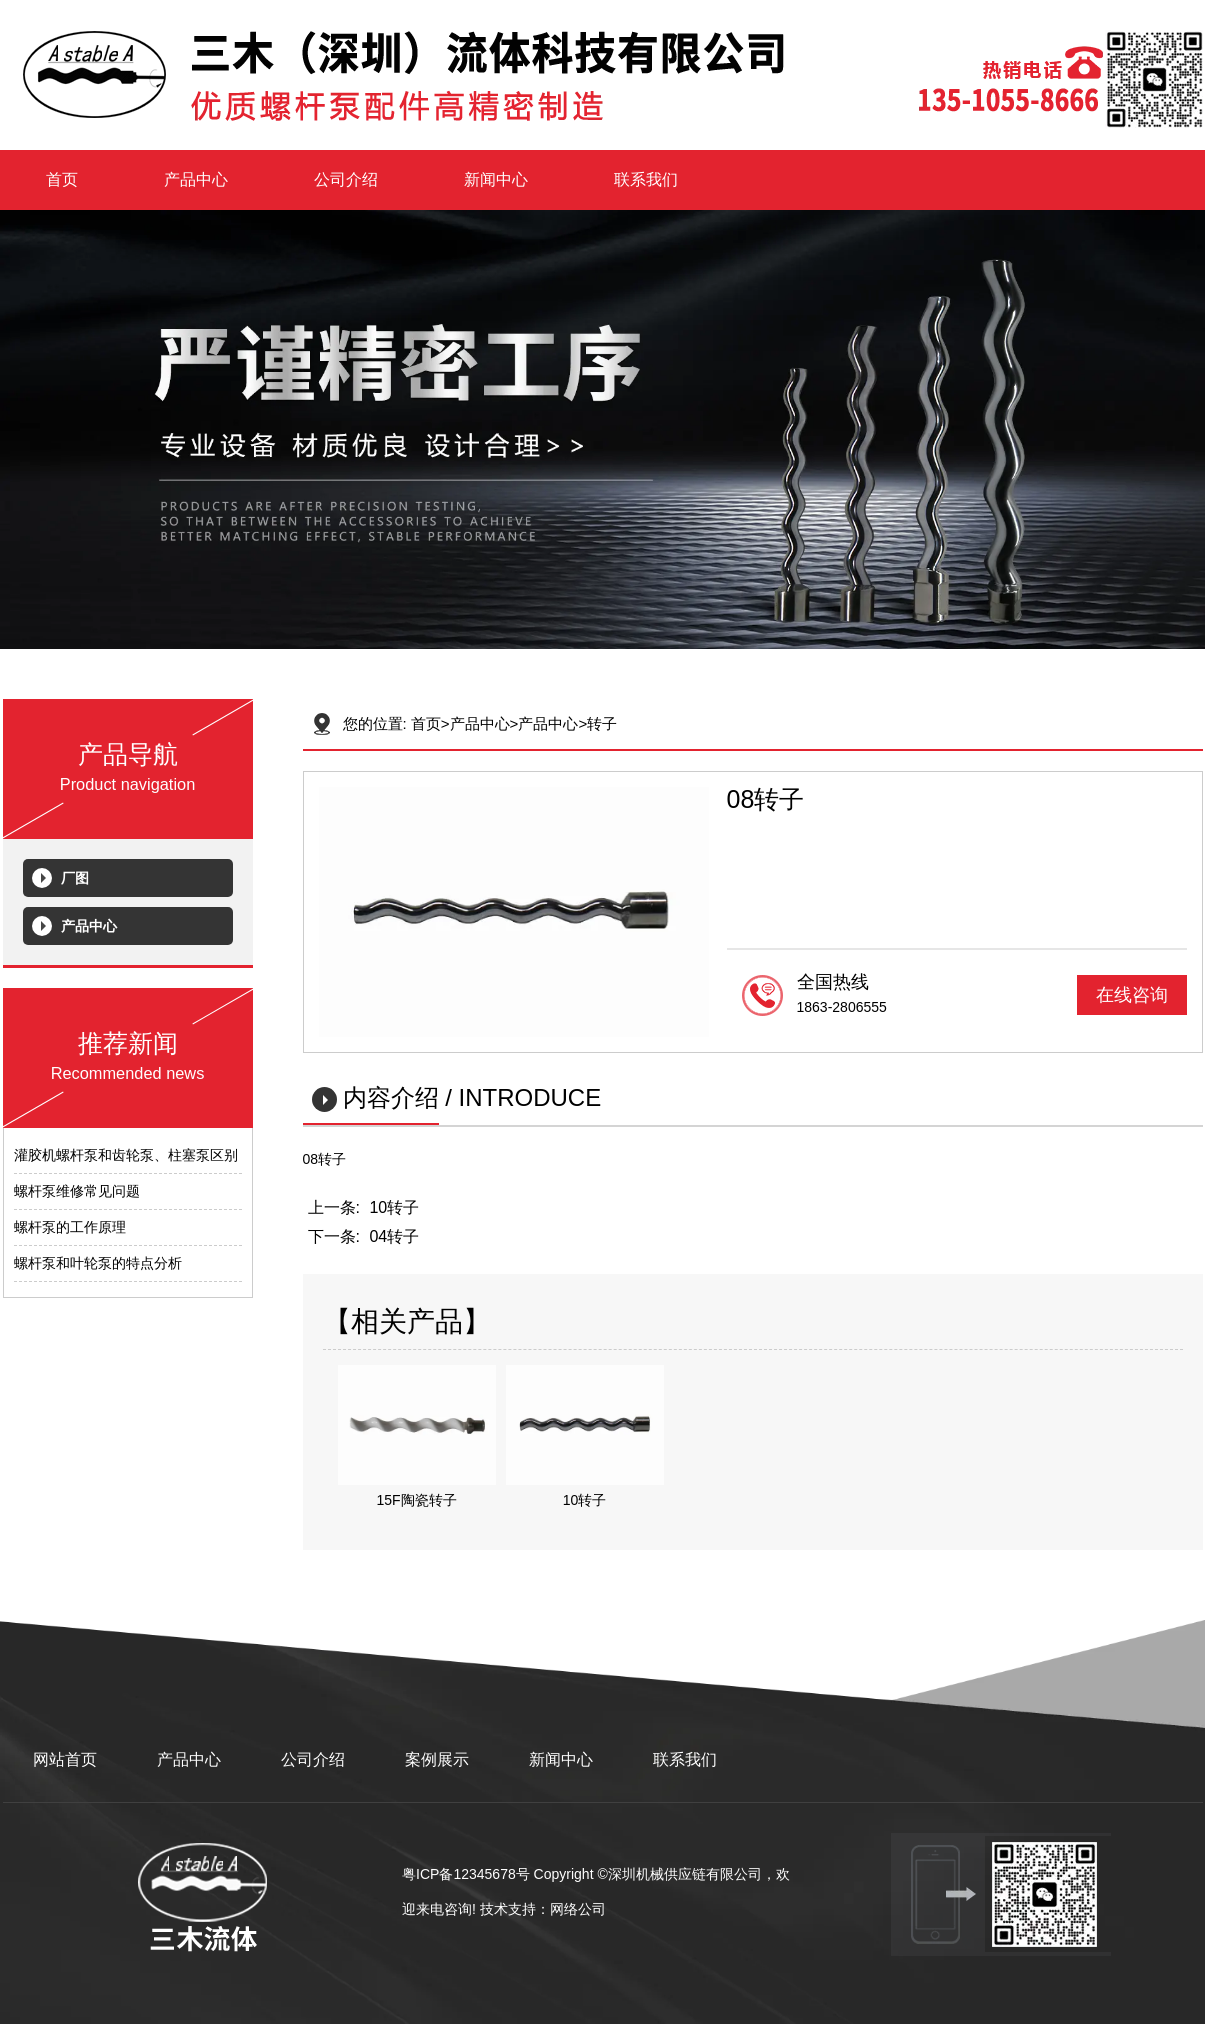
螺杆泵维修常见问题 (77, 1191)
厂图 (75, 878)
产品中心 (196, 179)
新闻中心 (496, 179)
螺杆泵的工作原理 (70, 1227)
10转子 (394, 1207)
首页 (62, 179)
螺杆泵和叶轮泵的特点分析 (98, 1263)
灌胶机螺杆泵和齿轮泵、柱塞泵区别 (126, 1155)
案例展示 (437, 1759)
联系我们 (646, 179)
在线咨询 (1132, 995)
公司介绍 (346, 179)
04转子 (394, 1236)
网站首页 (65, 1759)
